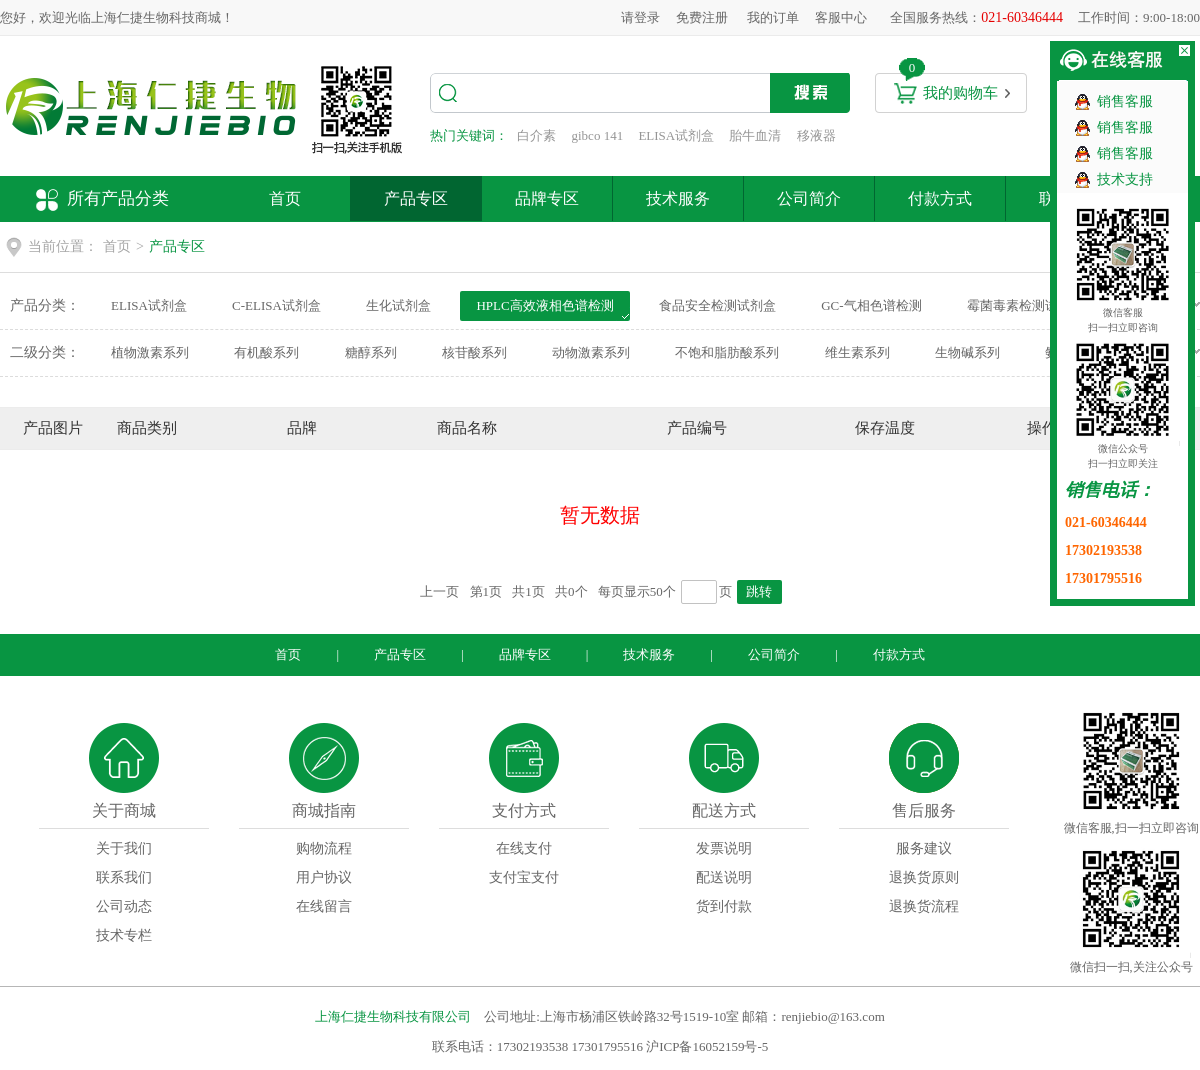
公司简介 (809, 198)
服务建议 (924, 848)
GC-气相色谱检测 (871, 305)
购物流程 (324, 848)
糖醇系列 (371, 352)
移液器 (816, 135)
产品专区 (416, 198)
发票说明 (724, 848)
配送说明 (724, 877)
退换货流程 (924, 906)
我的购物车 (960, 93)
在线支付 (524, 848)
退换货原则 (924, 877)
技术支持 (1125, 179)
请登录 (640, 17)
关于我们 (124, 848)
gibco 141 (598, 135)
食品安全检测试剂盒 (717, 305)
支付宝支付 (524, 877)
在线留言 (324, 906)
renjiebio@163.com (832, 1016)
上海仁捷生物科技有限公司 (393, 1016)
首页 (285, 198)
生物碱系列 (967, 352)
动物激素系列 (591, 352)
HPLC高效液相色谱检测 (544, 305)
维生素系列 (857, 352)
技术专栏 (124, 935)
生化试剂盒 (398, 305)
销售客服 (1125, 101)
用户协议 (324, 877)
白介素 (536, 135)
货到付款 (724, 906)
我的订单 (773, 17)
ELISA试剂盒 (676, 135)
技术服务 (678, 198)
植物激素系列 (150, 352)
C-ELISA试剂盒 (276, 305)
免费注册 (702, 17)
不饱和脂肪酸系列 (727, 352)
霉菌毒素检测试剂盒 (1025, 305)
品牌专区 (547, 198)
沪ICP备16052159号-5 (707, 1046)
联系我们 (124, 877)
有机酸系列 (266, 352)
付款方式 (940, 198)
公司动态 (124, 906)
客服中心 (841, 17)
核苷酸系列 (474, 352)
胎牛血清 (755, 135)
